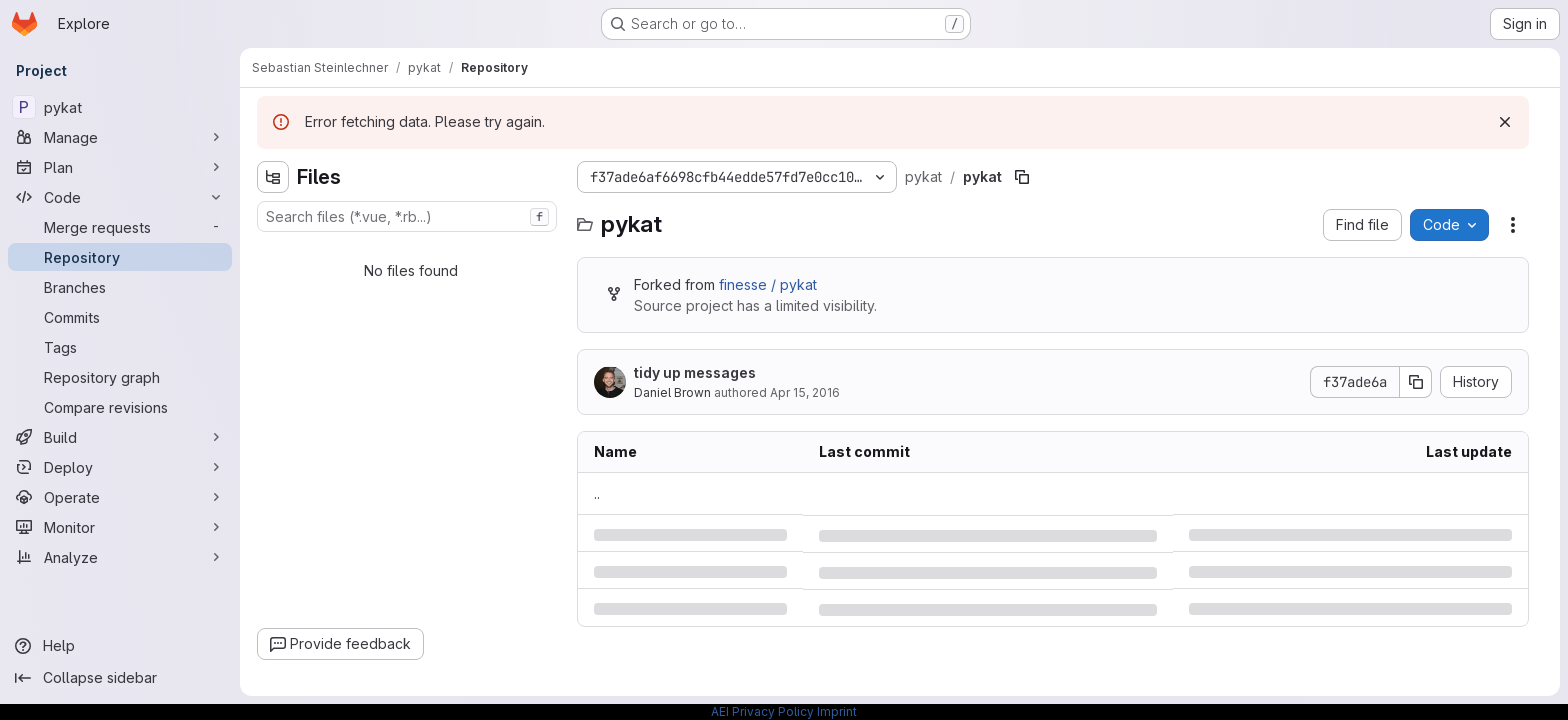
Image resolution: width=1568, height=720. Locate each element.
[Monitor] (120, 527)
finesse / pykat (768, 284)
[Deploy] (120, 467)
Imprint (837, 711)
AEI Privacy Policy (762, 711)
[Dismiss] (1505, 122)
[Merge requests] (120, 227)
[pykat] (120, 107)
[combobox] (407, 216)
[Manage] (120, 137)
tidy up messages (695, 372)
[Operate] (120, 497)
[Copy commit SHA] (1416, 382)
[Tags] (120, 347)
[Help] (120, 646)
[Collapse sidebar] (120, 678)
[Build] (120, 437)
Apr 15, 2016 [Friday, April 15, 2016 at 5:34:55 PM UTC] (805, 392)
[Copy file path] (1022, 177)
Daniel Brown (672, 392)
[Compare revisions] (120, 407)
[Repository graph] (120, 377)
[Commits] (120, 317)
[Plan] (120, 167)
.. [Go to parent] (597, 493)
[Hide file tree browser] (273, 177)
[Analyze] (120, 557)
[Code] (120, 197)
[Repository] (120, 257)
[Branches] (120, 287)
